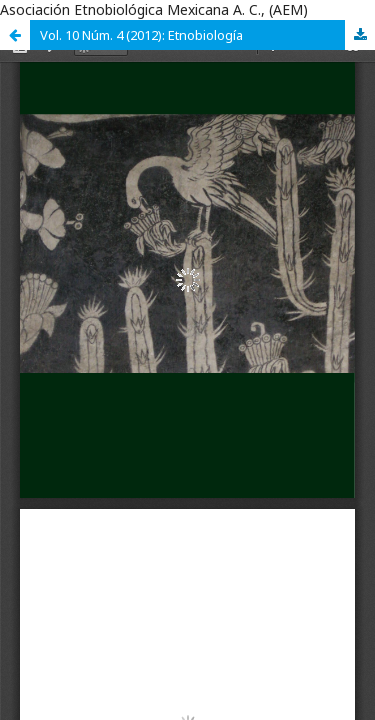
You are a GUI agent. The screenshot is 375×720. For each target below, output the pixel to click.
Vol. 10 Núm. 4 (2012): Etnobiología (141, 35)
